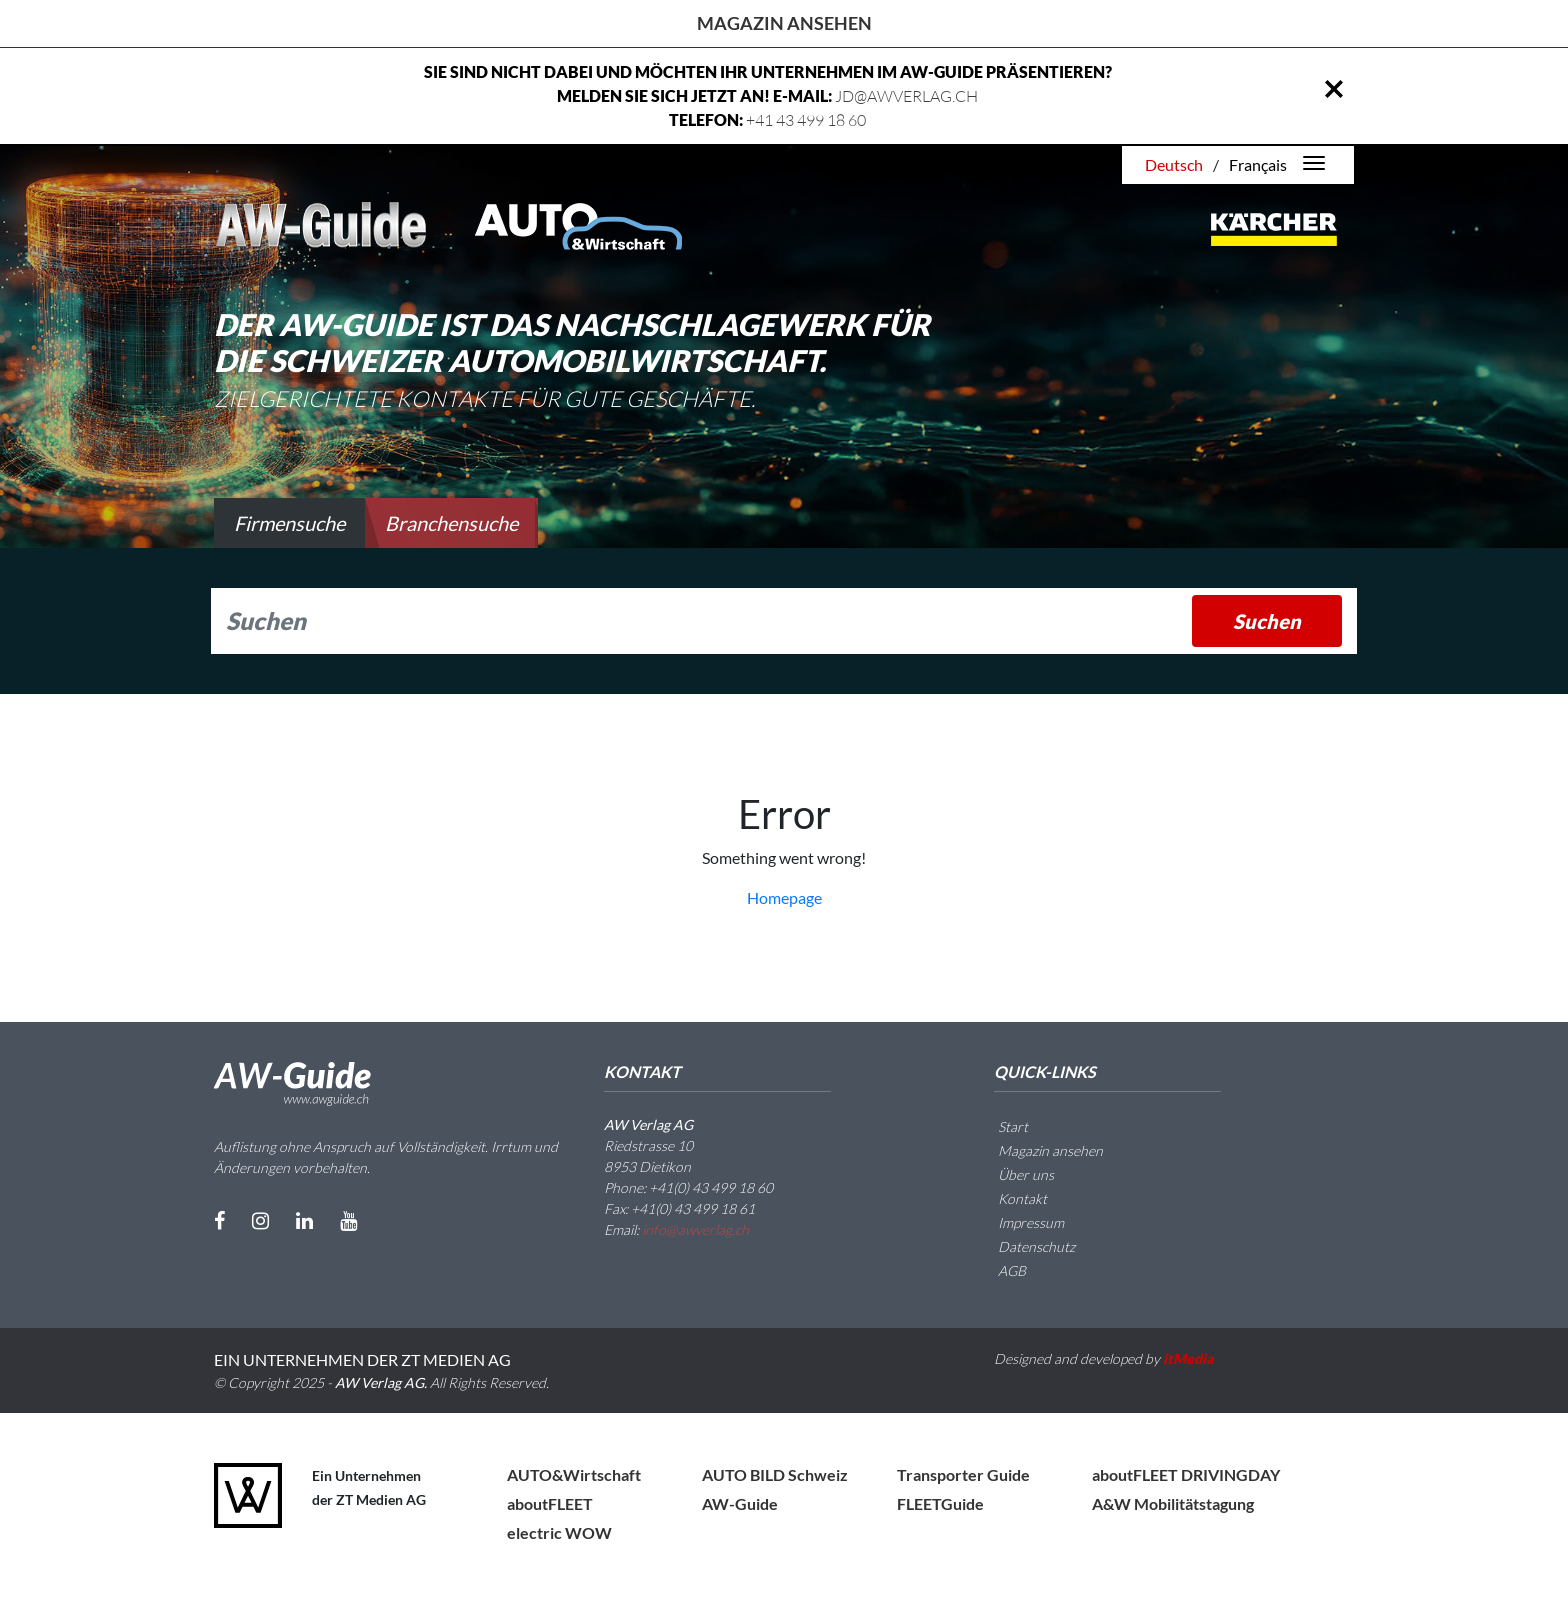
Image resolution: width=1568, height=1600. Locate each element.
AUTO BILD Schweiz (775, 1474)
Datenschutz (1024, 1246)
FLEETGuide (940, 1503)
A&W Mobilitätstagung (1173, 1503)
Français (1258, 164)
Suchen (1267, 621)
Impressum (1019, 1222)
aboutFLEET (550, 1503)
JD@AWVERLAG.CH (906, 96)
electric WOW (559, 1532)
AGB (1000, 1270)
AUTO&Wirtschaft (574, 1474)
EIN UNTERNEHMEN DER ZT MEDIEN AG (362, 1359)
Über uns (1014, 1174)
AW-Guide (740, 1503)
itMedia (1188, 1358)
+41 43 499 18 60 (806, 120)
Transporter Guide (963, 1474)
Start (1001, 1126)
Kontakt (1010, 1198)
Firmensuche (289, 523)
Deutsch (1174, 164)
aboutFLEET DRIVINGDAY (1186, 1474)
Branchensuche (451, 523)
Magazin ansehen (784, 23)
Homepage (784, 897)
